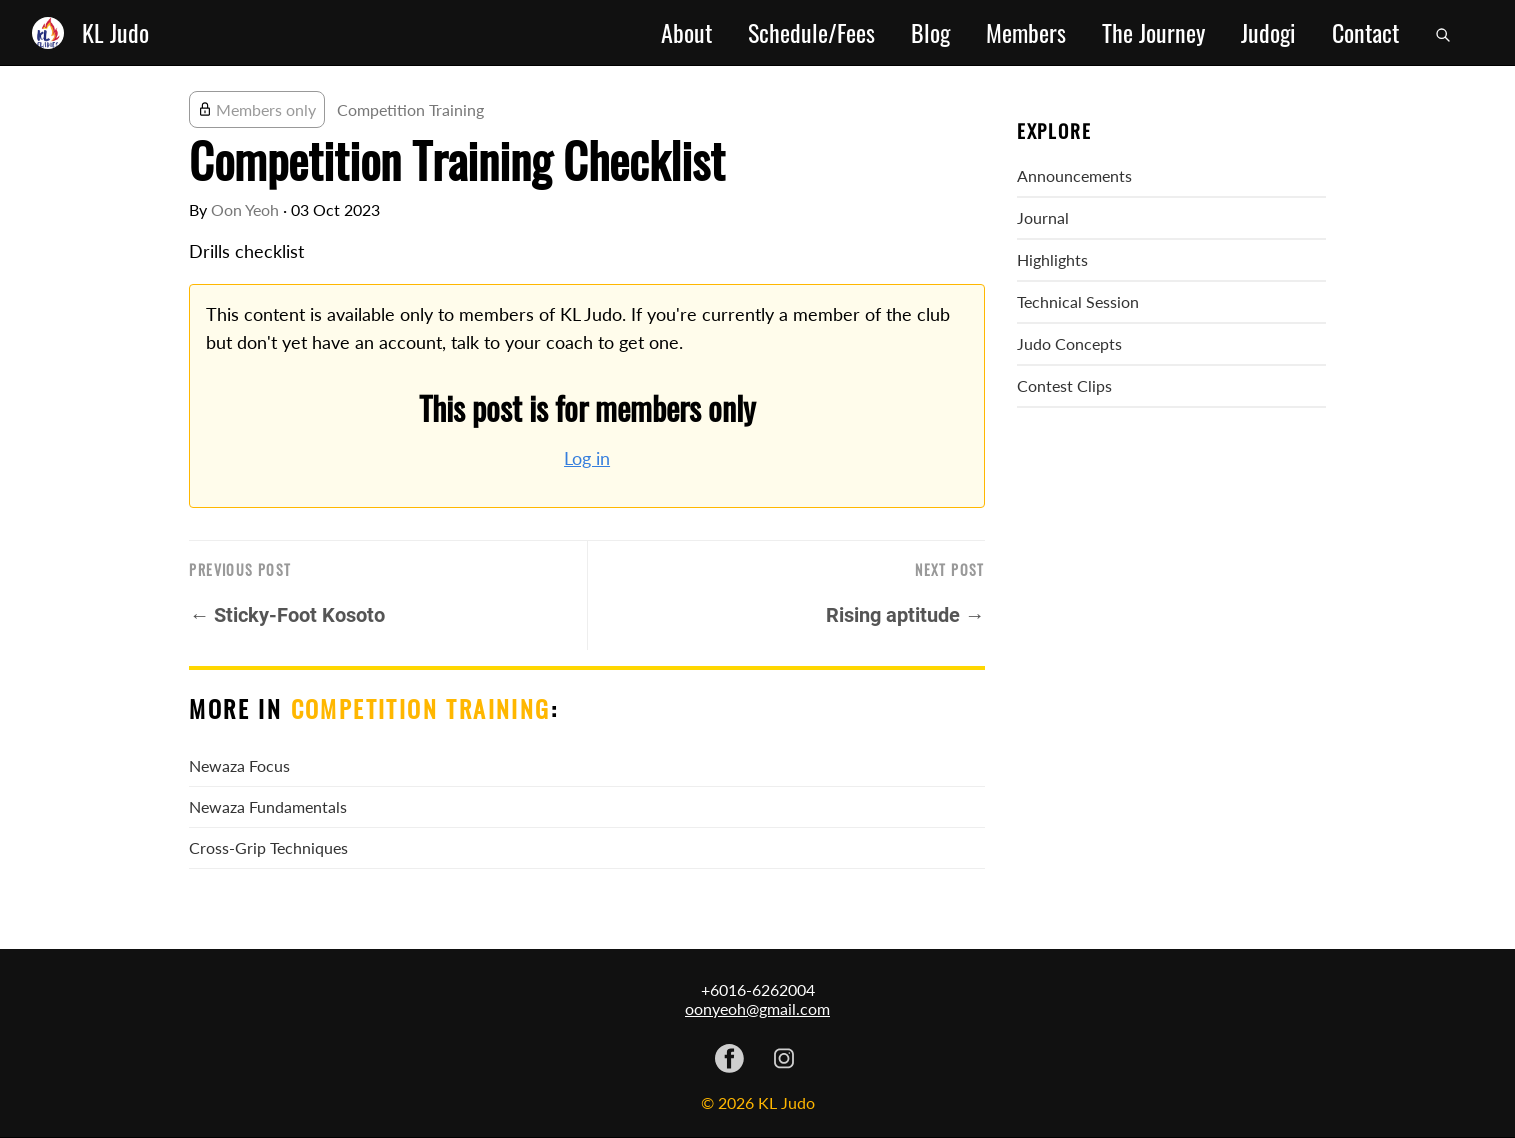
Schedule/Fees (811, 33)
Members (1026, 33)
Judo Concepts (1069, 343)
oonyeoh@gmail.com (757, 1008)
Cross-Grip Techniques (268, 847)
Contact (1365, 33)
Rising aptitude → (905, 615)
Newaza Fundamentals (268, 806)
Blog (930, 33)
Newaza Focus (239, 765)
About (686, 33)
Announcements (1074, 175)
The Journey (1153, 33)
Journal (1043, 217)
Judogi (1268, 33)
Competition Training (410, 109)
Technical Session (1078, 301)
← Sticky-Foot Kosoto (287, 615)
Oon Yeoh (245, 209)
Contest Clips (1064, 385)
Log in (587, 458)
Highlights (1052, 259)
